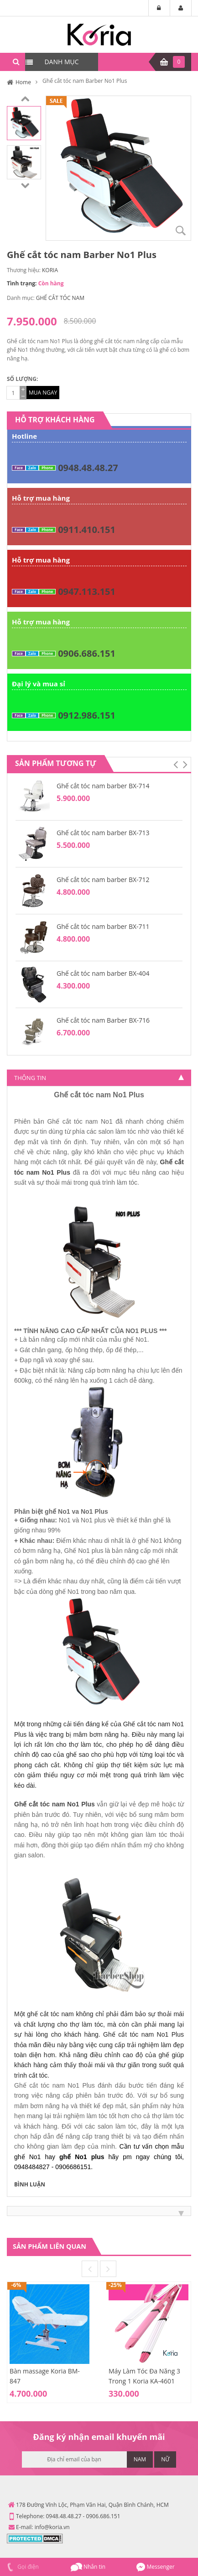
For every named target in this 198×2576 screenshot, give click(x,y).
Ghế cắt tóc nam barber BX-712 (103, 879)
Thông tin (30, 1078)
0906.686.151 (86, 653)
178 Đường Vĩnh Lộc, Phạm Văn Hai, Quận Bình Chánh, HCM (92, 2505)
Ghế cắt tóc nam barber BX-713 (103, 832)
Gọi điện (22, 2567)
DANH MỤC (61, 61)
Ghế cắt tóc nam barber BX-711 (103, 926)
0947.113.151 (86, 591)
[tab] (99, 1078)
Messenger (155, 2567)
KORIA (50, 270)
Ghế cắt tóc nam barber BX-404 (103, 973)
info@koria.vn (52, 2527)
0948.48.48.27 (88, 467)
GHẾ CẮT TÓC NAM (60, 298)
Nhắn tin (88, 2567)
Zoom (180, 230)
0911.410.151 (86, 529)
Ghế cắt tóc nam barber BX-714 (103, 785)
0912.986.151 (86, 715)
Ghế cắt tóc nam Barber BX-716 (103, 1020)
